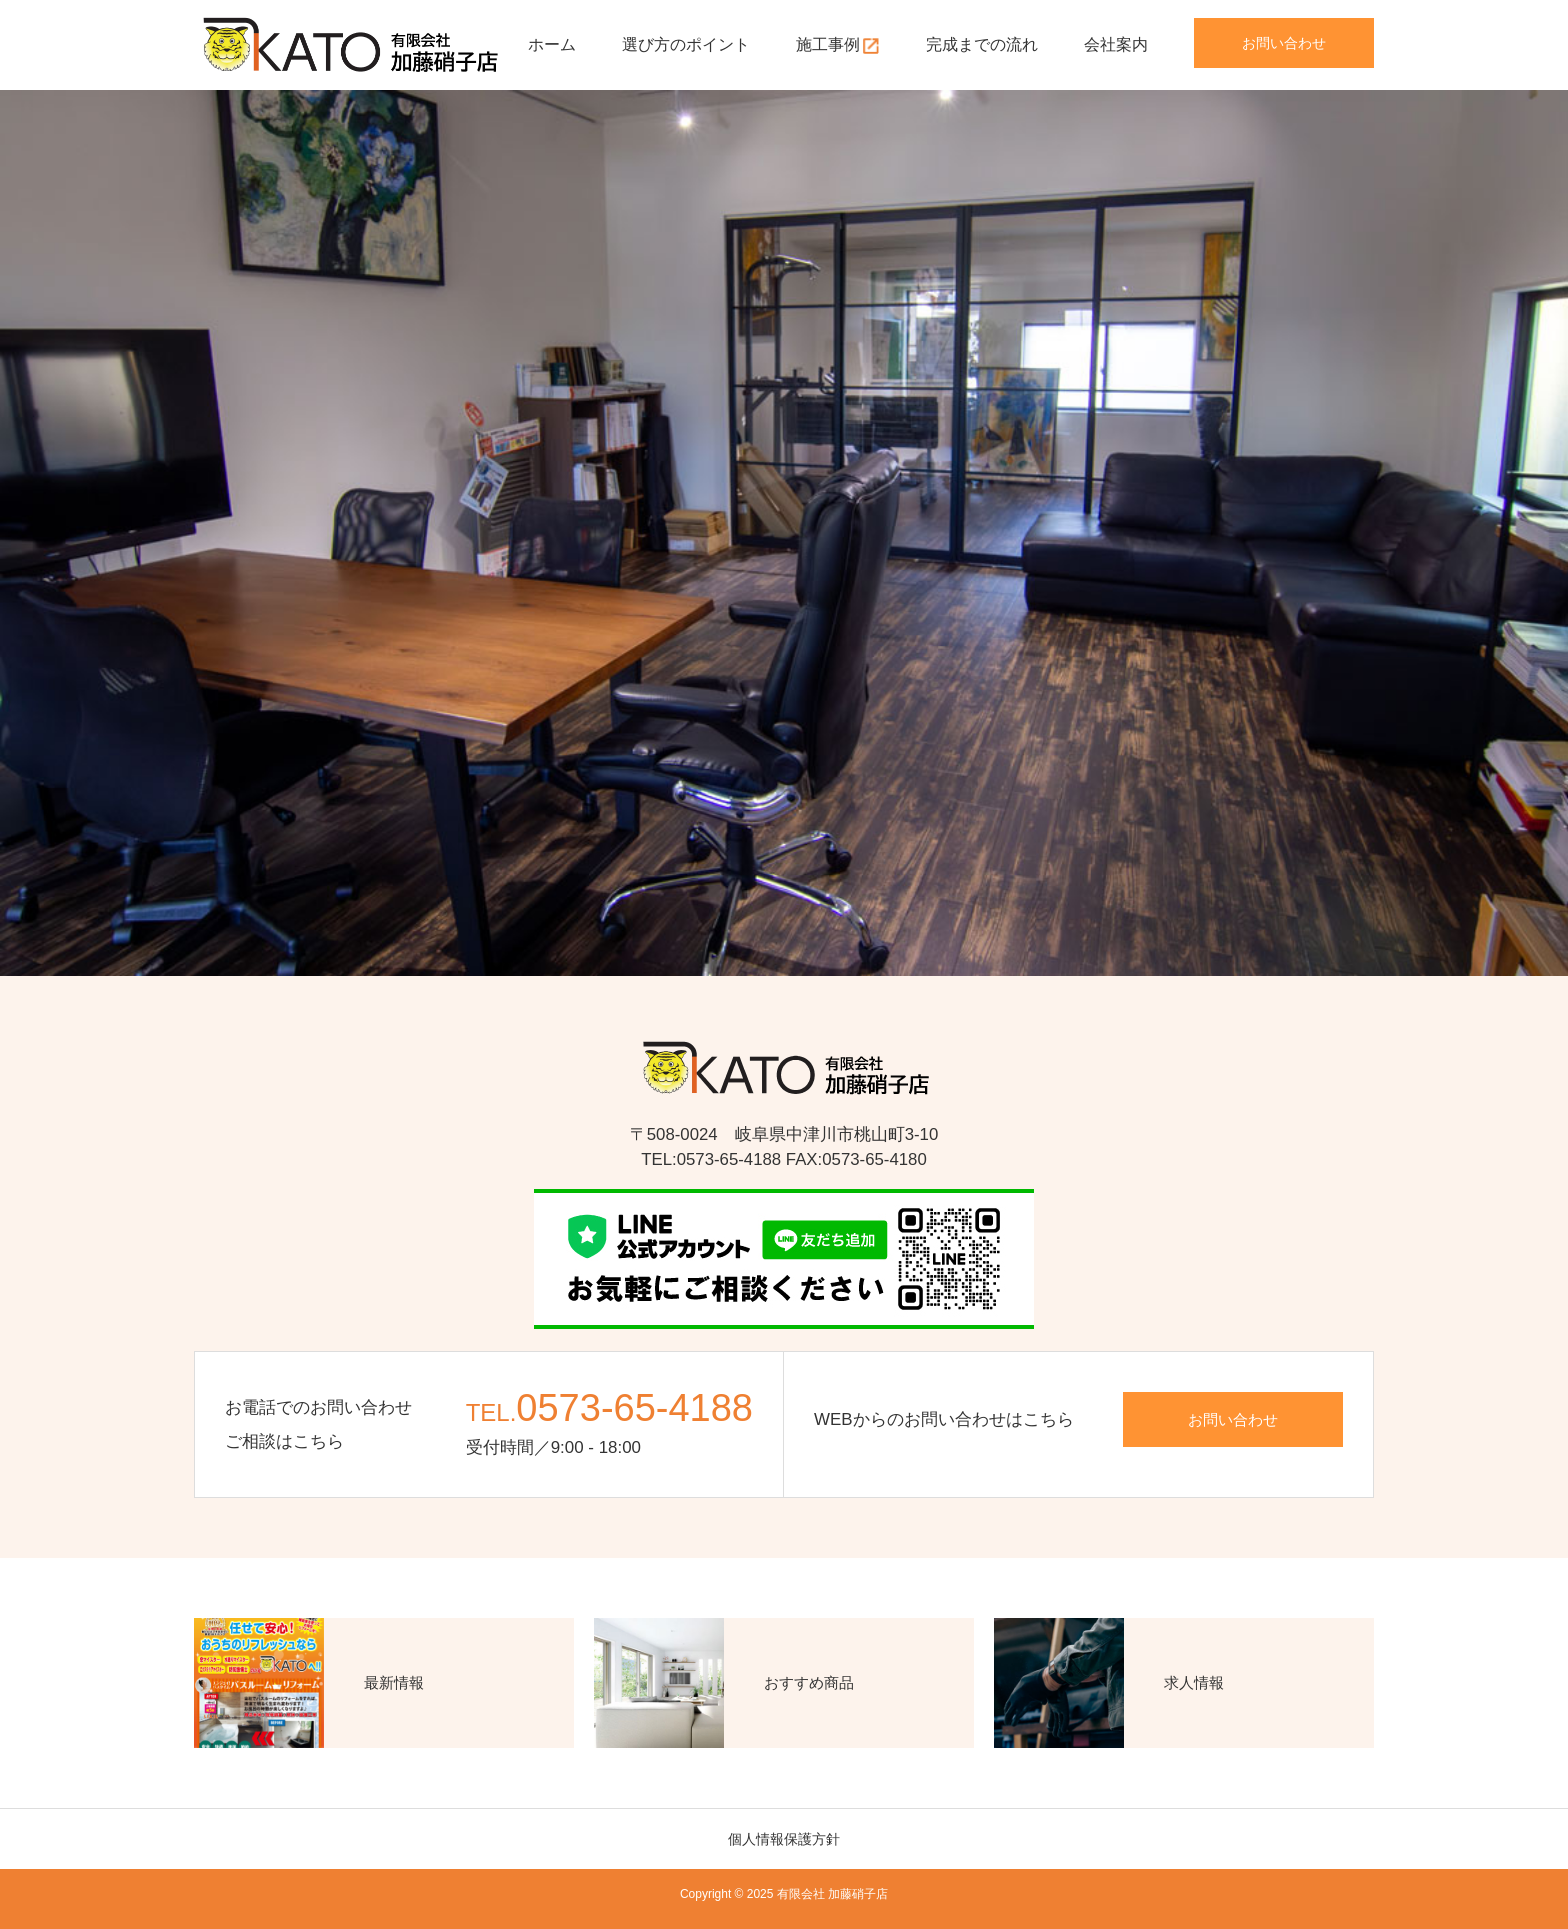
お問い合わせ (1284, 43)
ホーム (552, 44)
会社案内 (1116, 44)
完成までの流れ (982, 44)
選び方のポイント (686, 44)
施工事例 (828, 44)
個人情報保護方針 (784, 1839)
